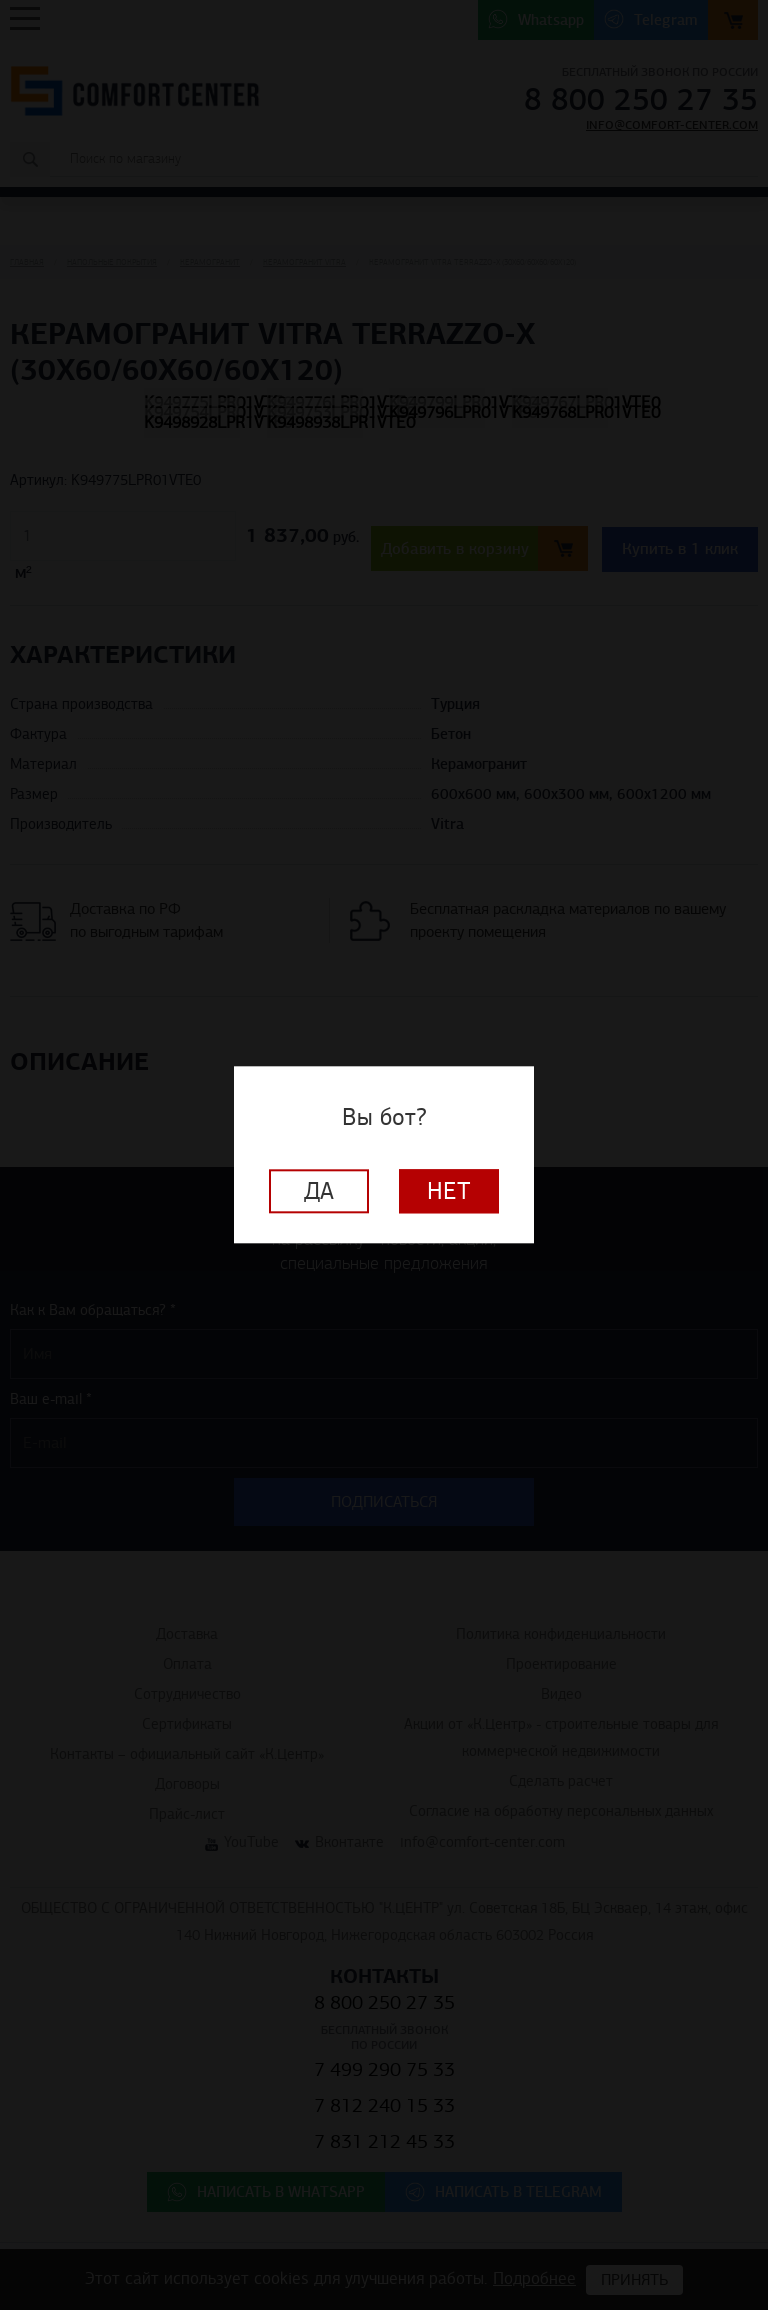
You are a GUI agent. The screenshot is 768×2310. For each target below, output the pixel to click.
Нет (449, 1192)
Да (319, 1192)
